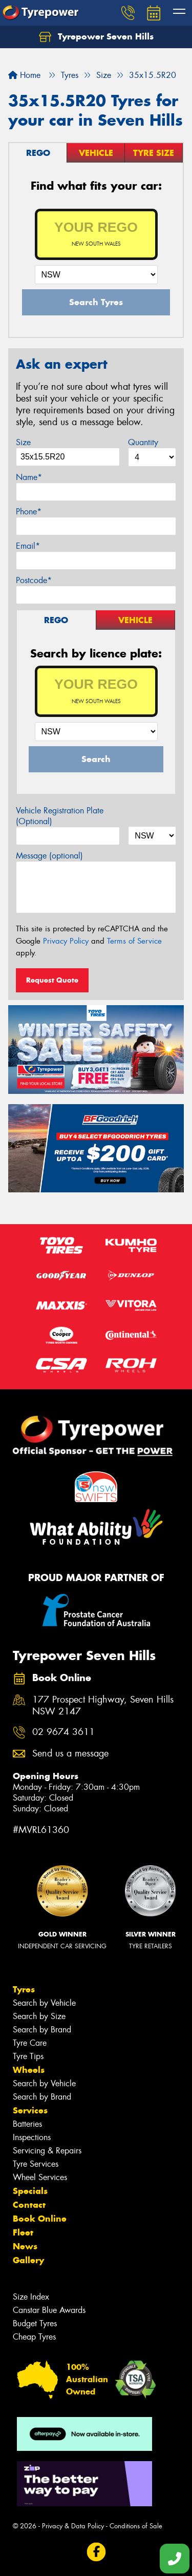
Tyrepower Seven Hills (96, 37)
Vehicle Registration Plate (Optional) (59, 816)
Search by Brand (42, 2029)
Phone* (28, 511)
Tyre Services (35, 2164)
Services (30, 2110)
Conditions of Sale (136, 2526)
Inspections (32, 2137)
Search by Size (39, 2016)
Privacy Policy (66, 941)
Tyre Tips (28, 2056)
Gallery (28, 2260)
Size (23, 442)
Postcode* (34, 580)
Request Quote (52, 980)
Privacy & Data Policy (73, 2526)
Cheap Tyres (34, 2336)
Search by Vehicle (44, 2003)
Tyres (24, 1989)
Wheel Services (40, 2177)
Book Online (40, 2218)
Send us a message (70, 1754)
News (25, 2246)
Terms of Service (134, 941)
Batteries (27, 2124)
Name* (29, 477)
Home (24, 75)
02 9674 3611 (63, 1732)
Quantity (143, 442)
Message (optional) (49, 855)
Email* (28, 546)
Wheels (29, 2069)
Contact (29, 2204)
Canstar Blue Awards (49, 2310)
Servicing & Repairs (47, 2150)
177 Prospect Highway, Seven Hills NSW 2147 (103, 1706)
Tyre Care (30, 2043)
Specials (30, 2190)
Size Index (31, 2296)
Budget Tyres (35, 2323)
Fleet (23, 2232)
